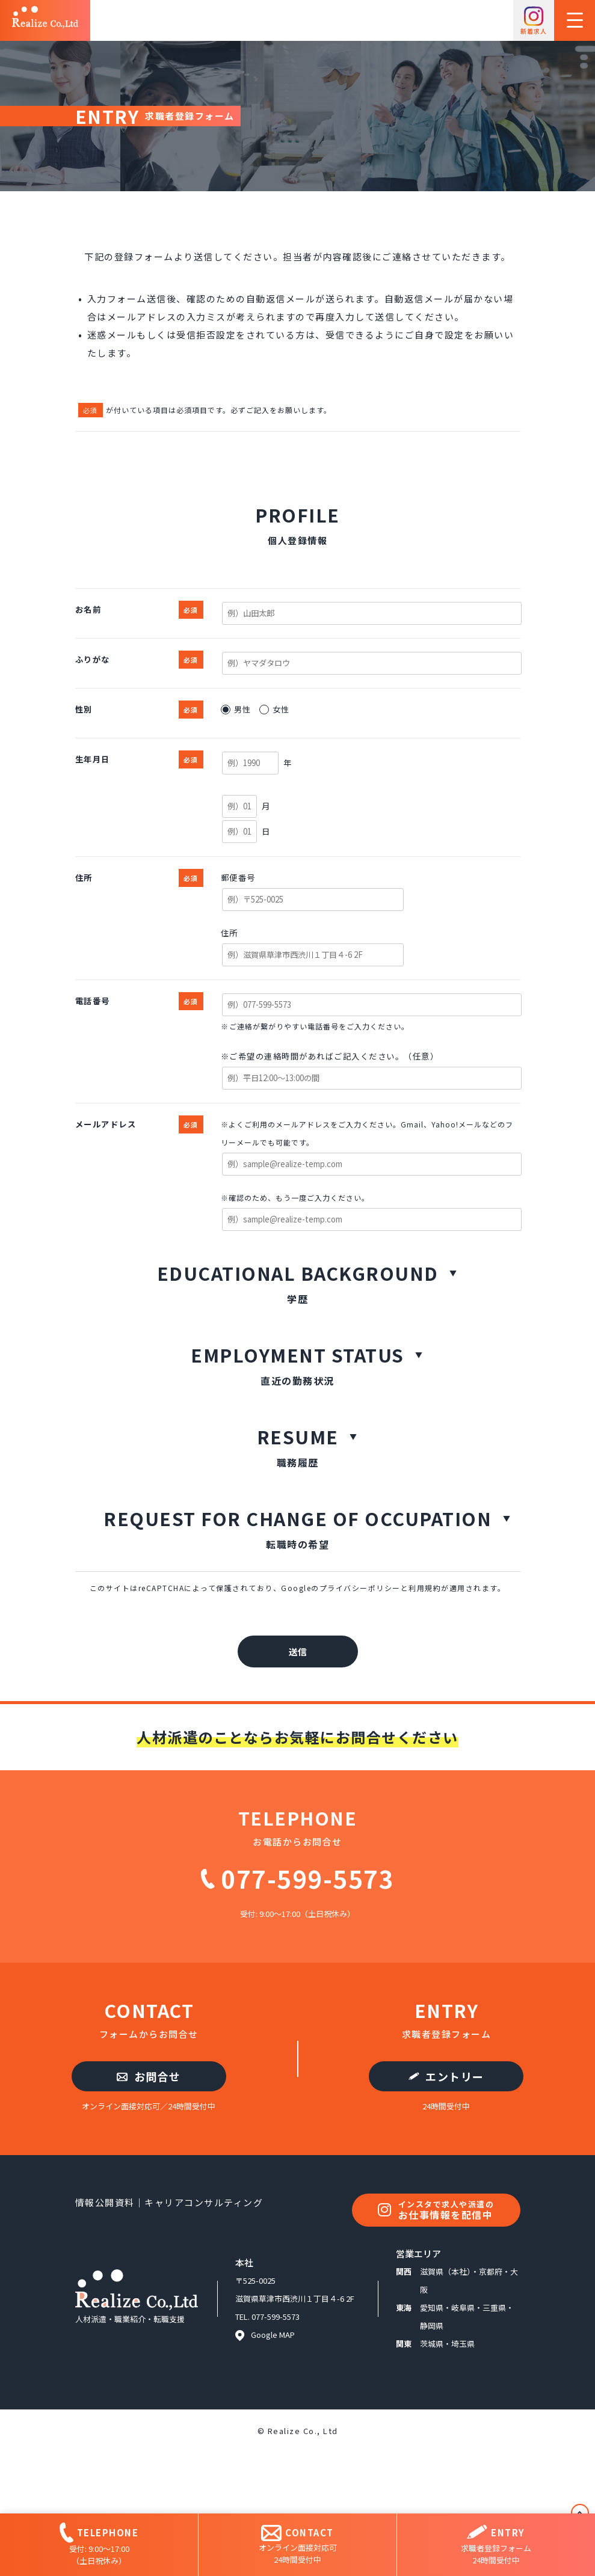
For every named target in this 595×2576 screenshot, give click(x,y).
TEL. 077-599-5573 (267, 2316)
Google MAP (264, 2335)
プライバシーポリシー (360, 1588)
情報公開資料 (105, 2202)
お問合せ (149, 2076)
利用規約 (424, 1588)
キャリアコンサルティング (203, 2202)
